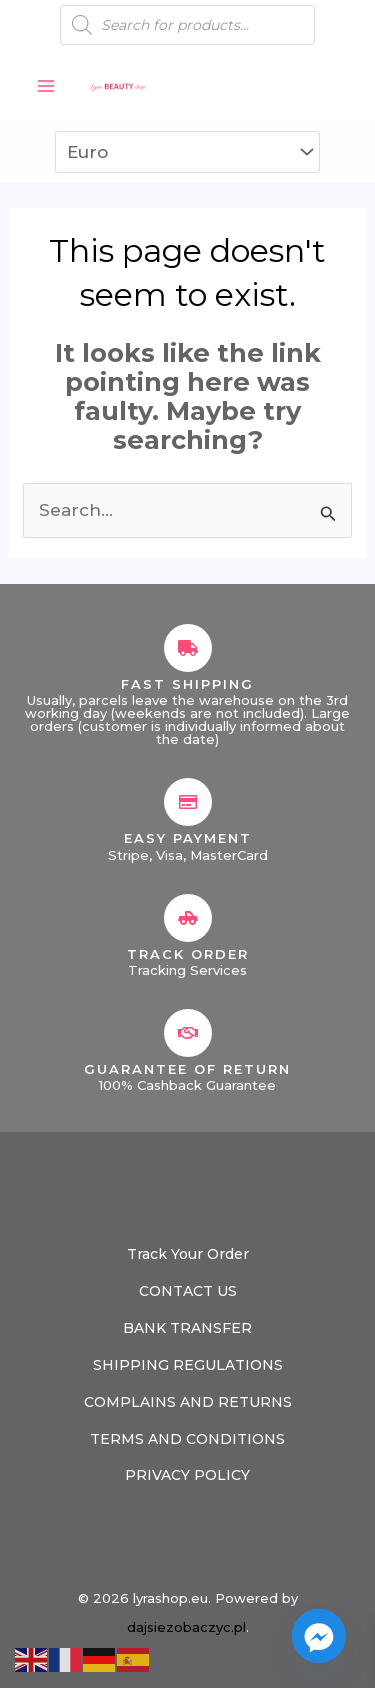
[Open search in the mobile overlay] (187, 25)
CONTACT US (188, 1291)
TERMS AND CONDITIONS (187, 1439)
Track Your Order (188, 1254)
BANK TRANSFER (187, 1328)
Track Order (188, 954)
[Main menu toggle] (46, 86)
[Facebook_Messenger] (319, 1636)
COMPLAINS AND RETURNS (188, 1402)
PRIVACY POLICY (187, 1475)
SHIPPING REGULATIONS (188, 1365)
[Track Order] (188, 918)
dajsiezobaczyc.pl (186, 1627)
